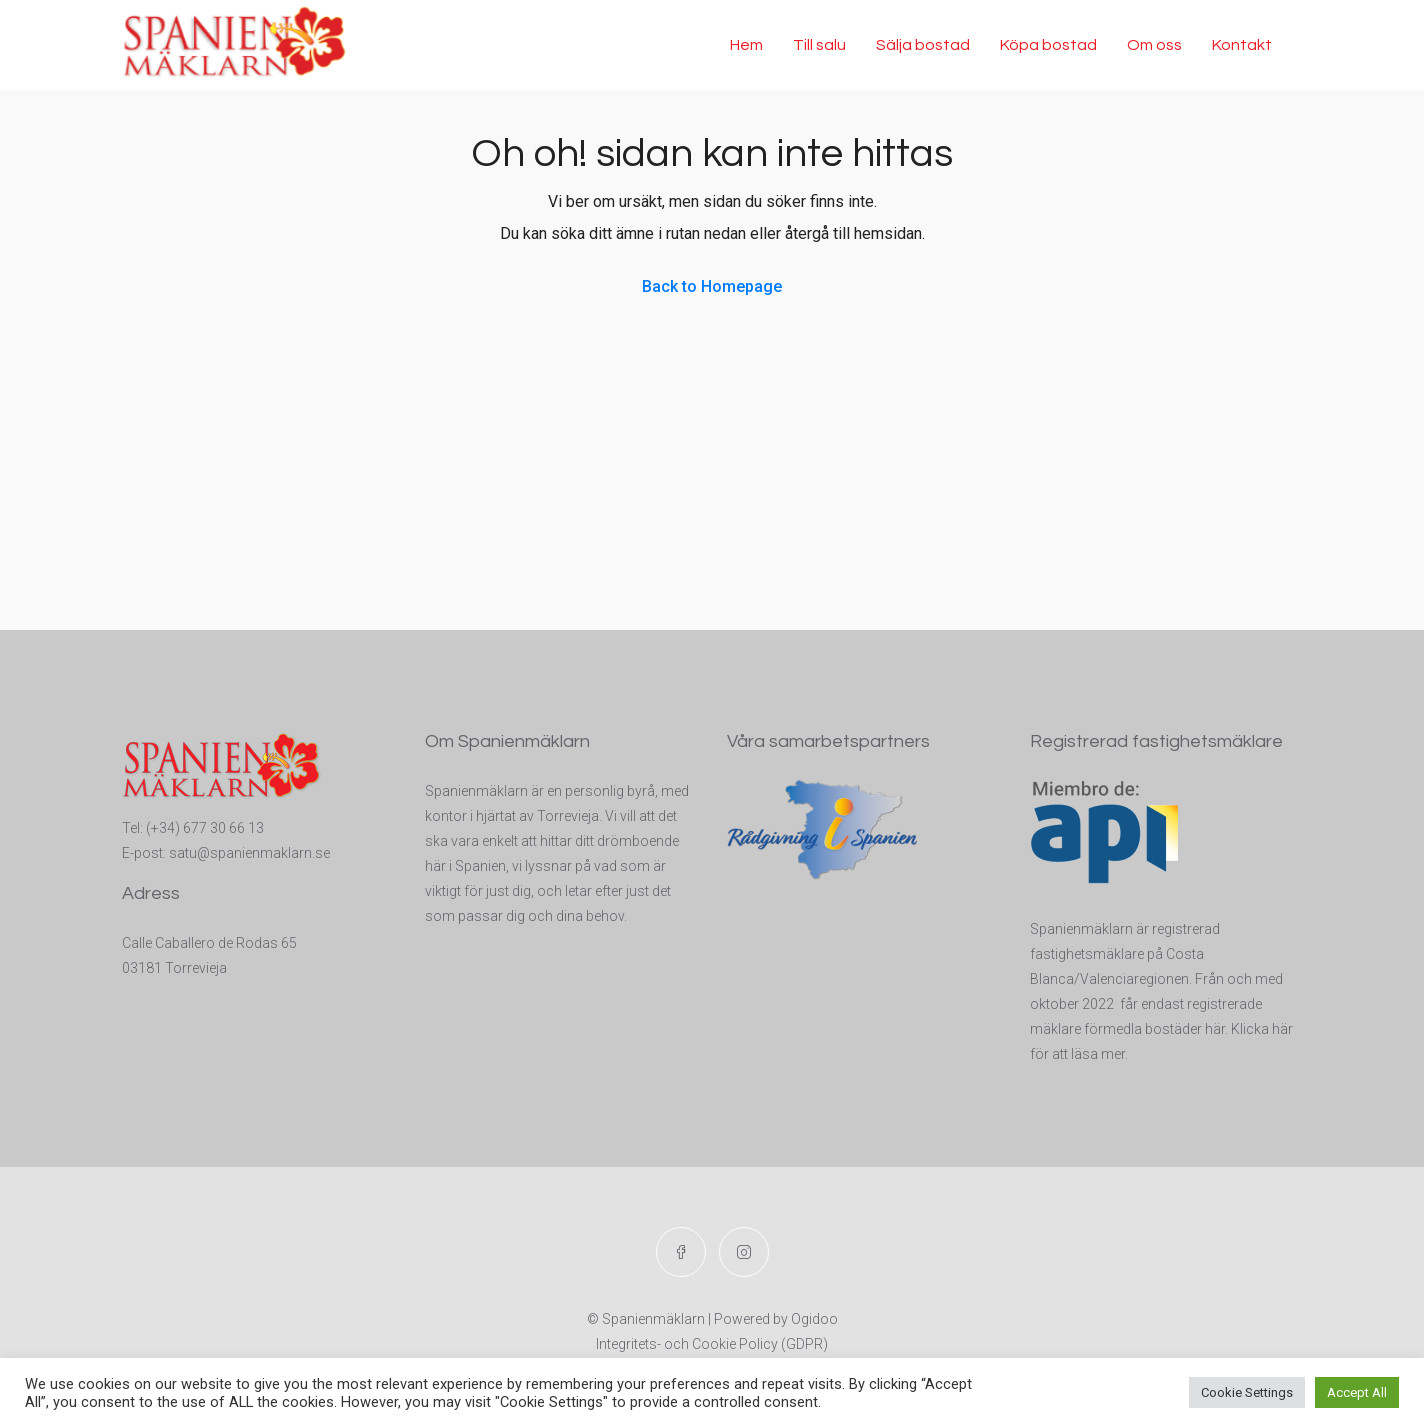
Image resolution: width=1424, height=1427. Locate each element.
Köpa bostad (1048, 45)
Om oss (1154, 45)
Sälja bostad (923, 45)
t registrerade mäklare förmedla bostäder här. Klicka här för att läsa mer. (1161, 1029)
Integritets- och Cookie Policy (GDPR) (712, 1344)
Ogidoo (814, 1319)
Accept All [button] (1357, 1392)
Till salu (819, 45)
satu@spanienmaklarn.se (249, 853)
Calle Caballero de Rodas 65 (209, 943)
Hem (746, 45)
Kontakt (1242, 45)
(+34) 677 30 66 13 (205, 828)
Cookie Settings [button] (1247, 1392)
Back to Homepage (712, 286)
